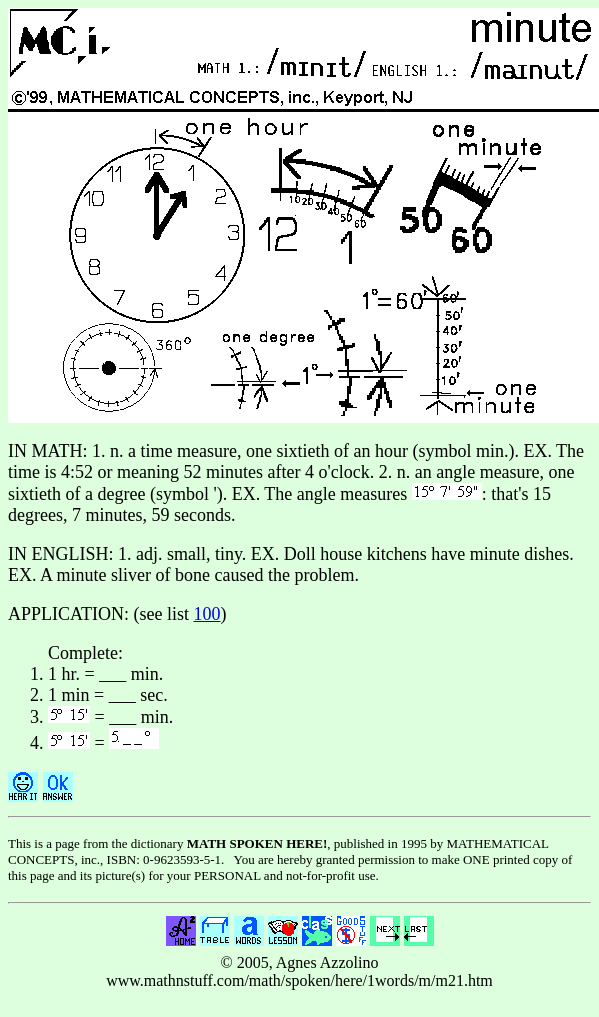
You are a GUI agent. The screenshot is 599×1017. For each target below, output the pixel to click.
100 (207, 614)
